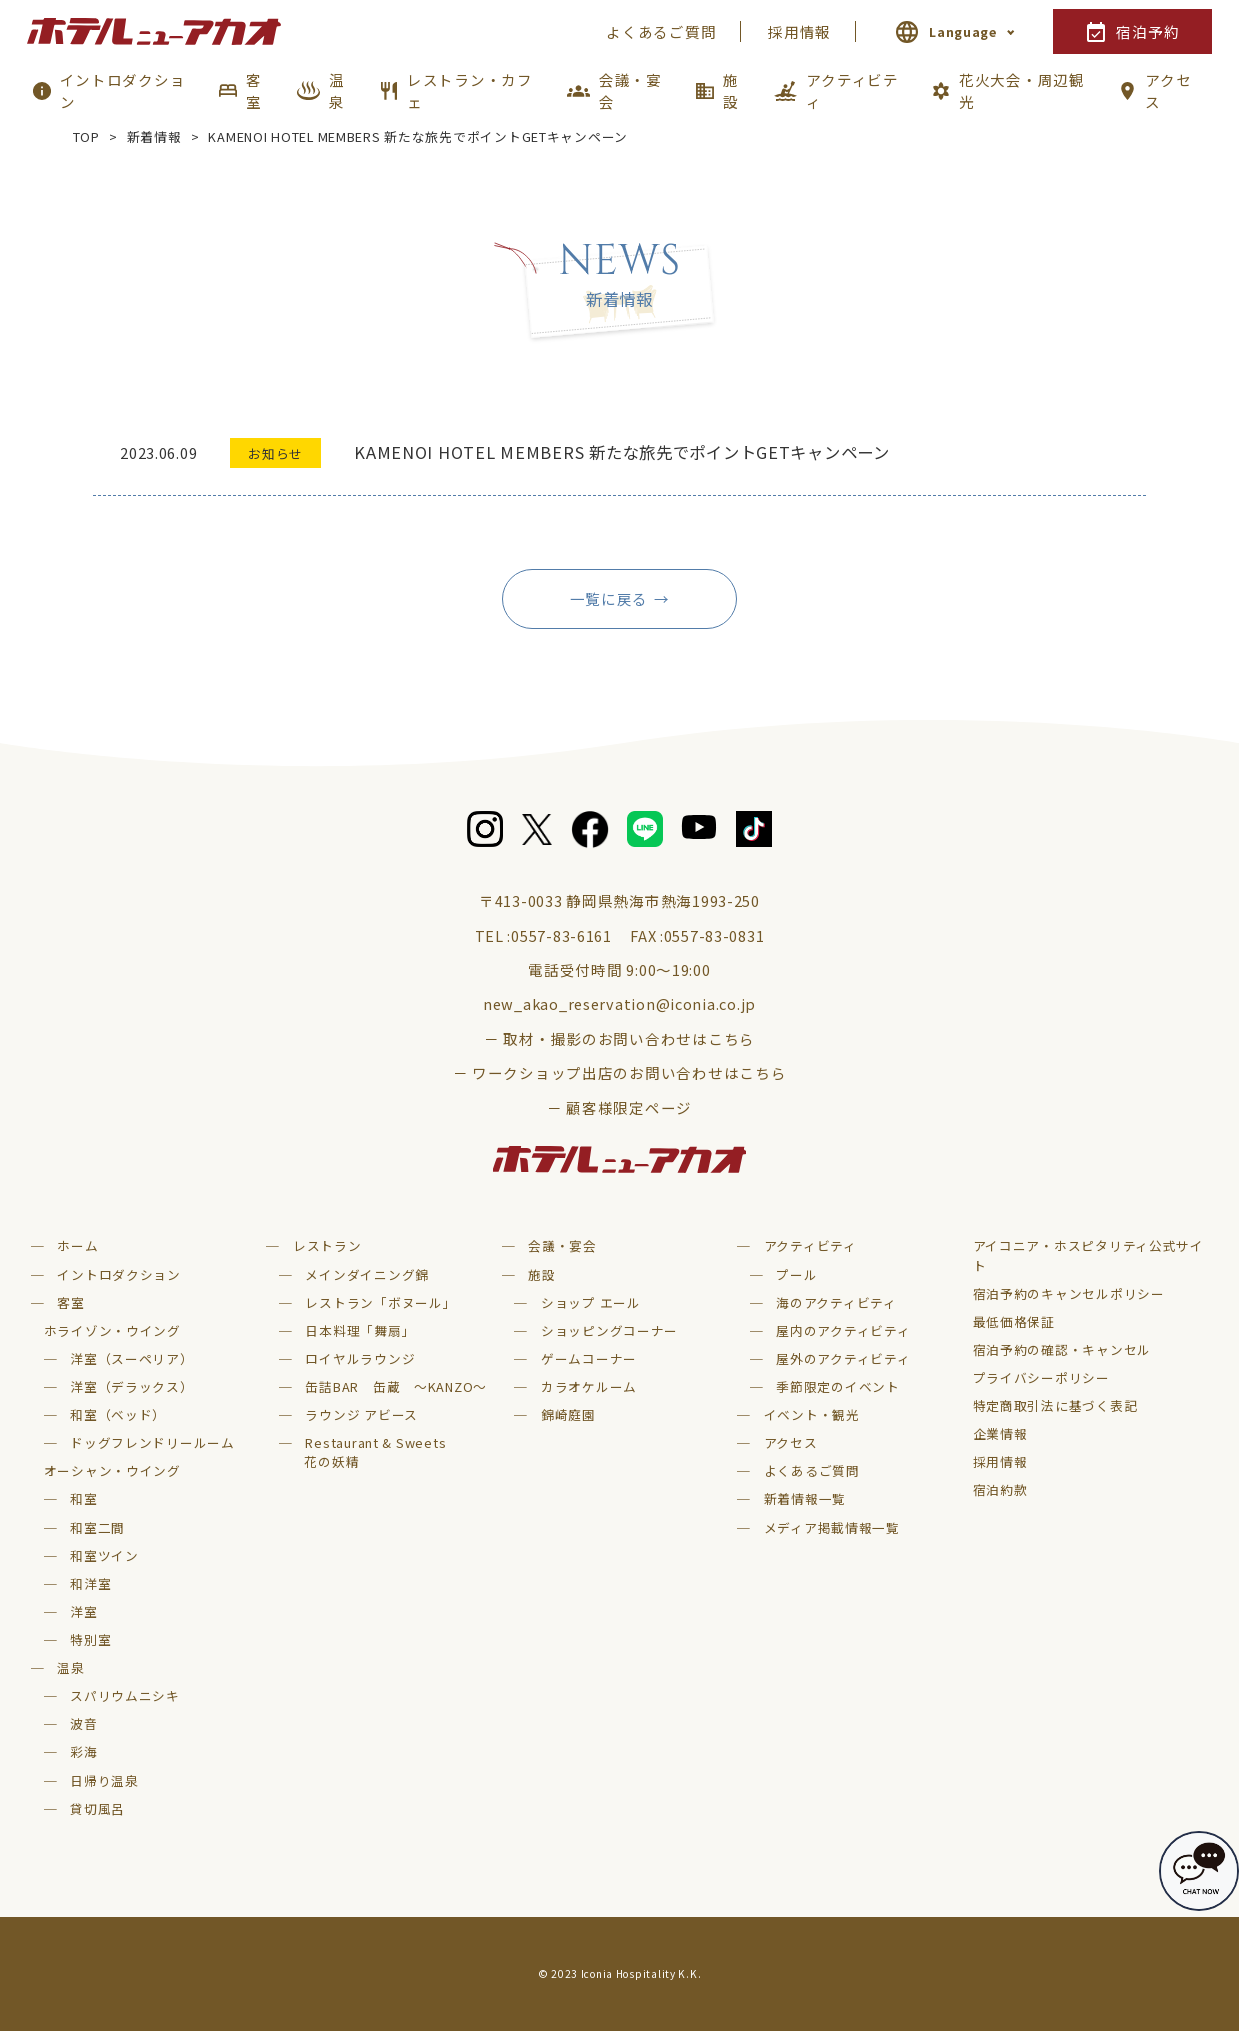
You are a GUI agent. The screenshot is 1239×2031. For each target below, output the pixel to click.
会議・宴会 (630, 90)
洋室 (83, 1611)
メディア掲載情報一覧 (832, 1527)
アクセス (1168, 90)
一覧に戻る (609, 598)
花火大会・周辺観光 (1022, 90)
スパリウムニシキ (125, 1695)
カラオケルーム (589, 1386)
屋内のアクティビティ (843, 1330)
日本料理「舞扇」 (360, 1330)
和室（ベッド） (118, 1414)
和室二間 (97, 1527)
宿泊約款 (1000, 1489)
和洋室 (90, 1583)
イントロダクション (123, 90)
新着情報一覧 (805, 1498)
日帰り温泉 (104, 1780)
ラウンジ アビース (361, 1414)
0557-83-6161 (561, 935)
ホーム (77, 1245)
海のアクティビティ (836, 1302)
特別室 (90, 1639)
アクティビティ (852, 90)
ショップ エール (591, 1302)
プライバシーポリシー (1041, 1377)
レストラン (327, 1245)
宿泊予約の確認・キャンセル (1062, 1349)
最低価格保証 (1014, 1321)
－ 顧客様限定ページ (619, 1107)
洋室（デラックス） (132, 1386)
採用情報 (799, 31)
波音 (83, 1723)
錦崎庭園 (568, 1414)
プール (796, 1274)
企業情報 (1000, 1433)
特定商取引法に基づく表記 (1055, 1405)
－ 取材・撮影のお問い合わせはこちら (619, 1038)
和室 (83, 1498)
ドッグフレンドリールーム (152, 1442)
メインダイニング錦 (367, 1274)
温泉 (337, 90)
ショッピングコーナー (609, 1330)
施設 (731, 90)
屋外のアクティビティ (843, 1358)
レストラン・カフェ (470, 90)
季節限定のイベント (838, 1386)
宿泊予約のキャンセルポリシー (1069, 1293)
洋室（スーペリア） (132, 1358)
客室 (254, 90)
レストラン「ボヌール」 (380, 1302)
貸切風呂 (97, 1808)
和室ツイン (104, 1555)
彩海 (83, 1751)
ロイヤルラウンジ (360, 1358)
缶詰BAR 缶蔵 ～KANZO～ (396, 1386)
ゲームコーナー (589, 1358)
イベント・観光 (812, 1414)
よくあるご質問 (661, 31)
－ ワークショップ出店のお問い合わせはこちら (620, 1072)
